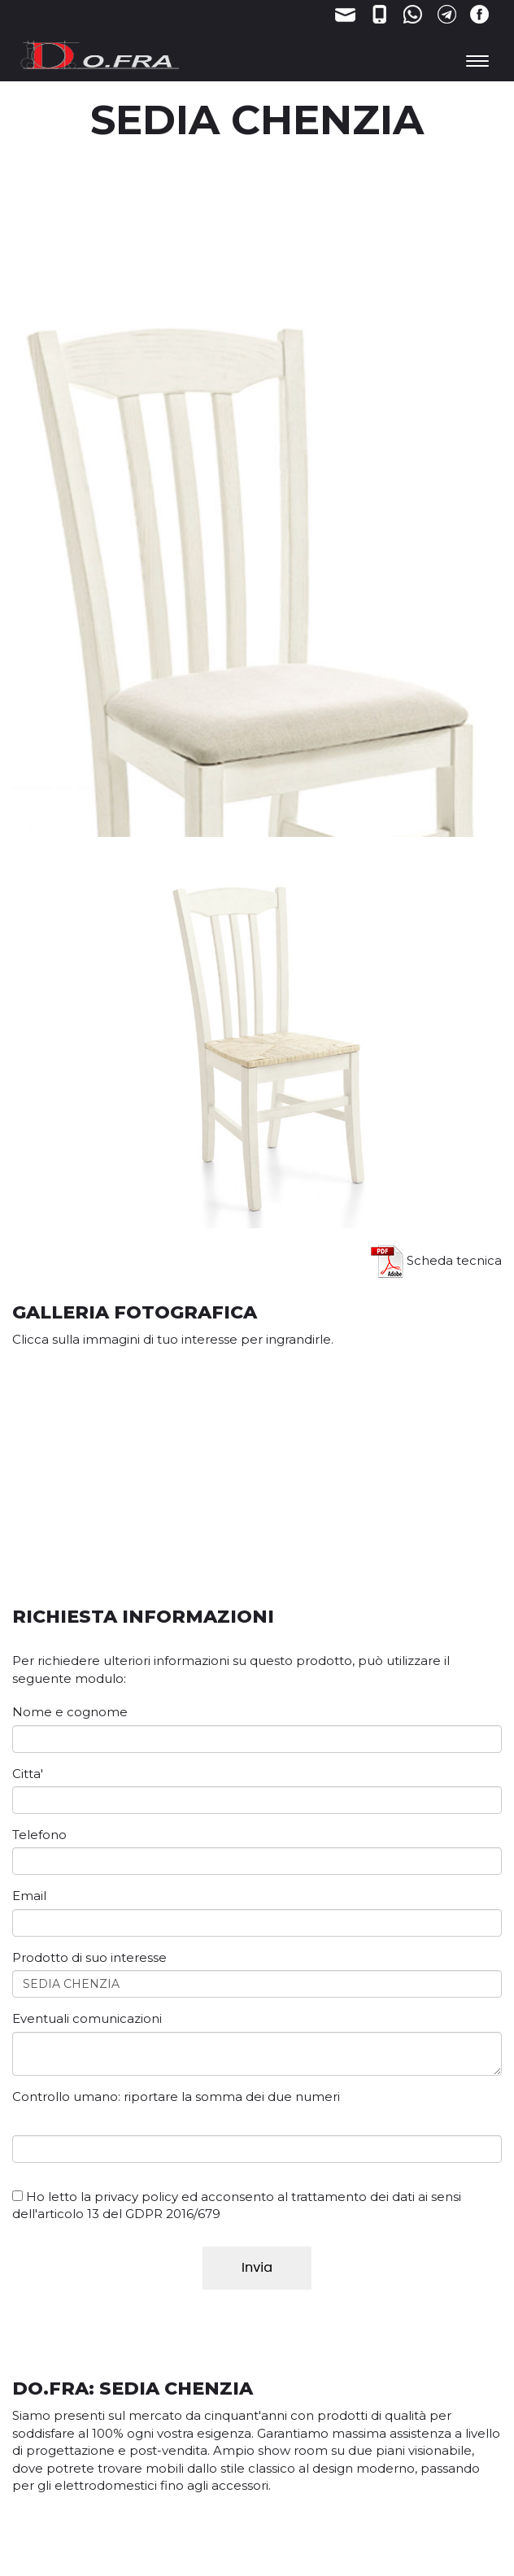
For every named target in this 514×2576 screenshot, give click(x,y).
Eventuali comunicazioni (87, 2018)
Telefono (39, 1834)
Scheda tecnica (436, 1260)
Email (29, 1895)
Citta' (27, 1773)
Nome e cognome (70, 1712)
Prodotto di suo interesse (89, 1957)
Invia (257, 2267)
